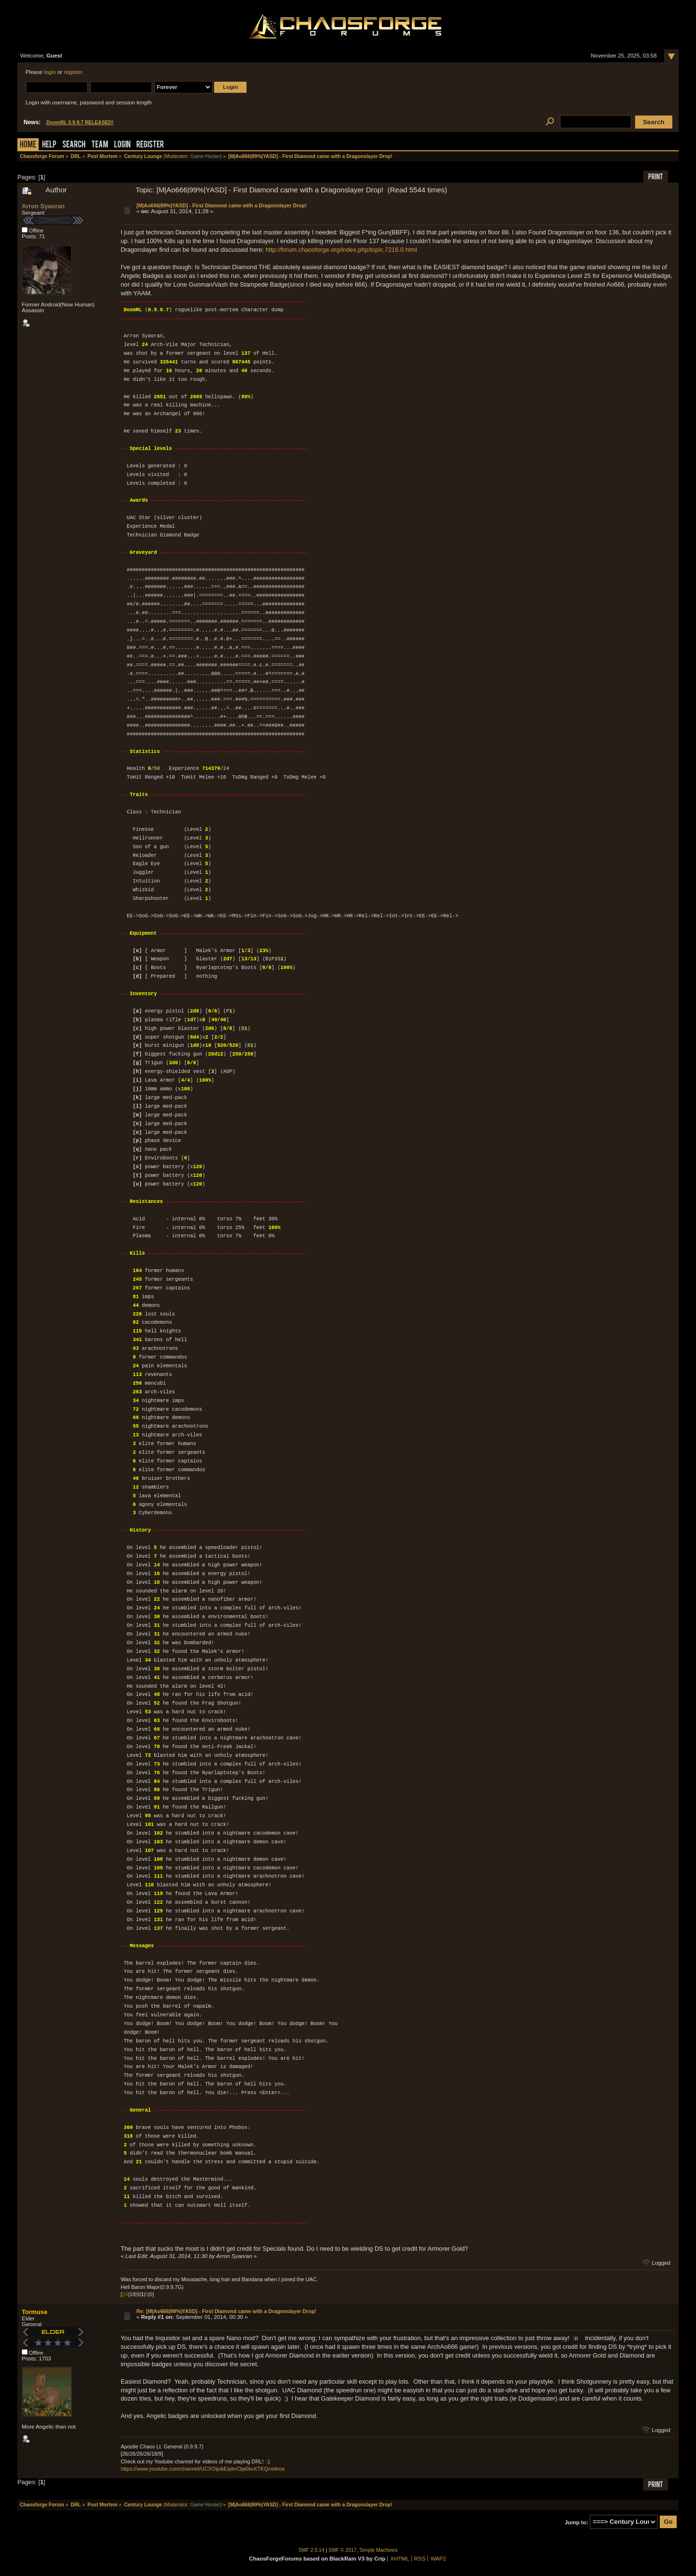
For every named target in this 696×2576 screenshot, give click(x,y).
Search (74, 145)
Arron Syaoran (43, 206)
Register (150, 145)
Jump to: (576, 2522)
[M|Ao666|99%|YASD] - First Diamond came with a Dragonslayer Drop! (221, 205)
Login (122, 145)
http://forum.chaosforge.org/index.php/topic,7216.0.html (341, 249)
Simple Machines (379, 2550)
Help (49, 145)
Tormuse (34, 2312)
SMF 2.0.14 (312, 2550)
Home (28, 145)
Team (99, 145)
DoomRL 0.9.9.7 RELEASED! (80, 122)
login (50, 72)
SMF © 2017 (343, 2550)
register (73, 72)
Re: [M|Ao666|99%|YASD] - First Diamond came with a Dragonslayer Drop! (226, 2311)
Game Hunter (205, 156)
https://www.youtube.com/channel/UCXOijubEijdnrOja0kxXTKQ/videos (203, 2469)
